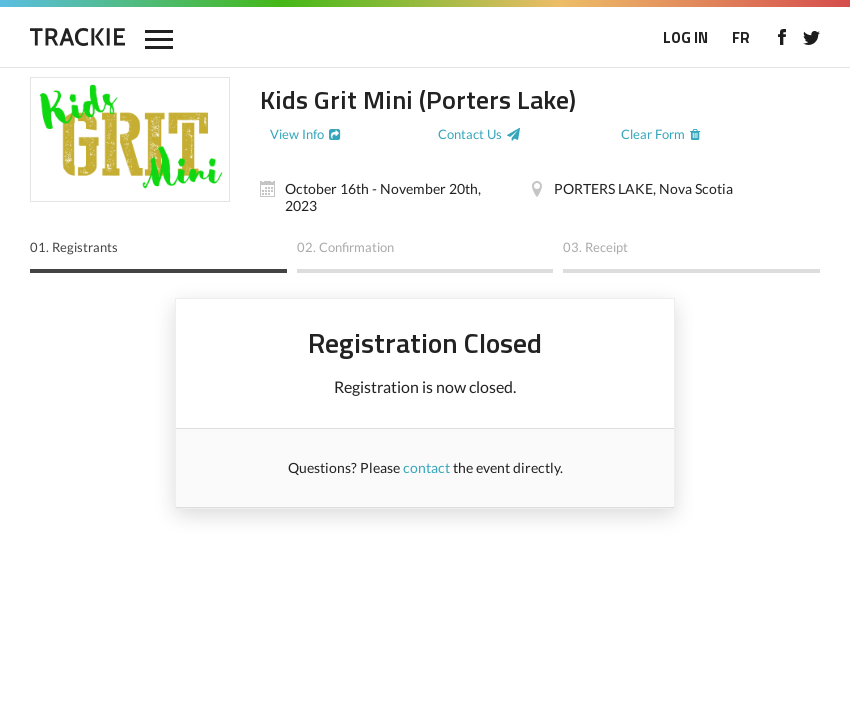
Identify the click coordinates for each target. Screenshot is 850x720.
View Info (297, 134)
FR (741, 37)
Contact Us (470, 134)
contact (426, 467)
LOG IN (685, 37)
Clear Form (653, 134)
